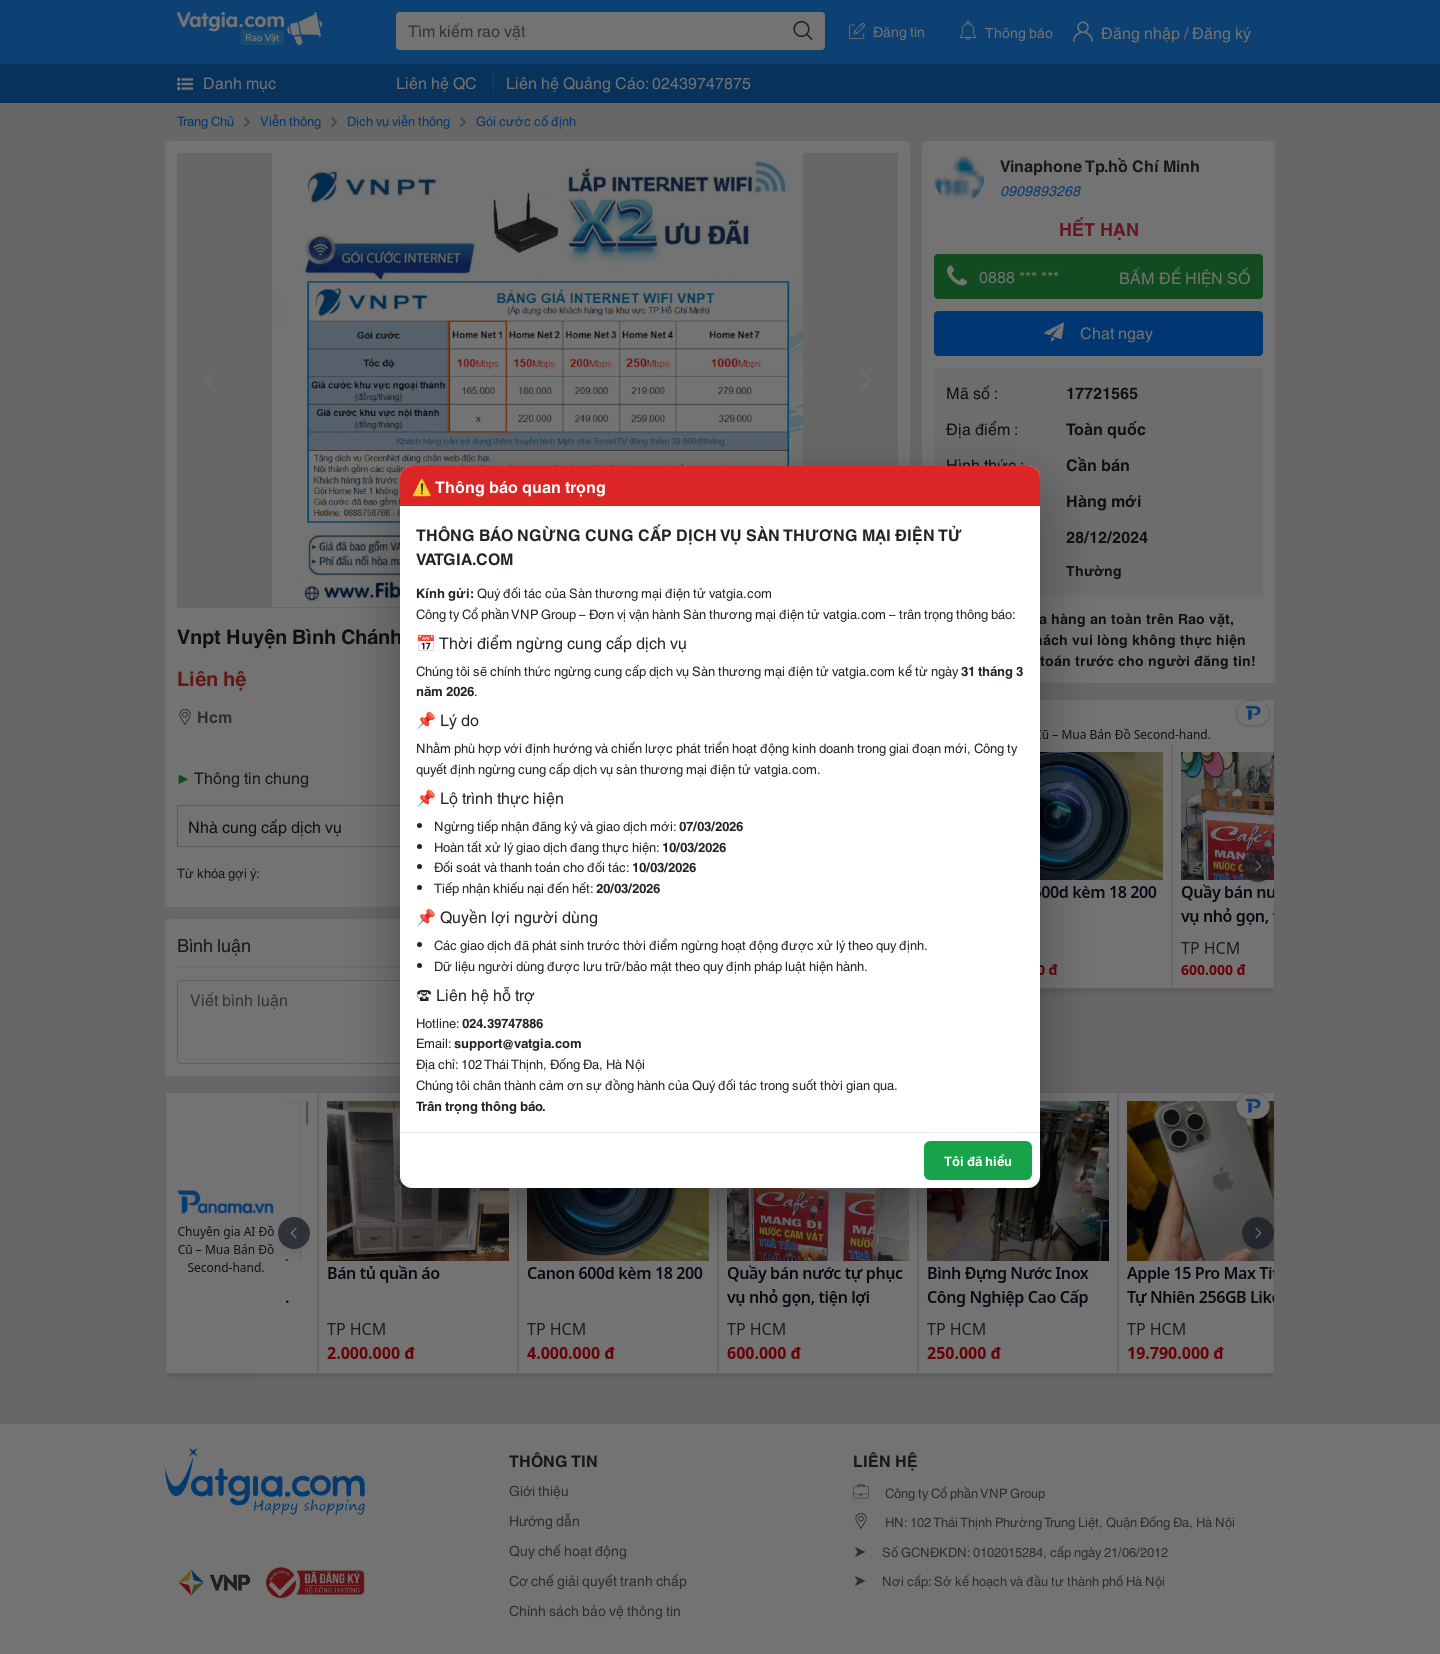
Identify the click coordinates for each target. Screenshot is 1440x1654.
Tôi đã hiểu (978, 1160)
